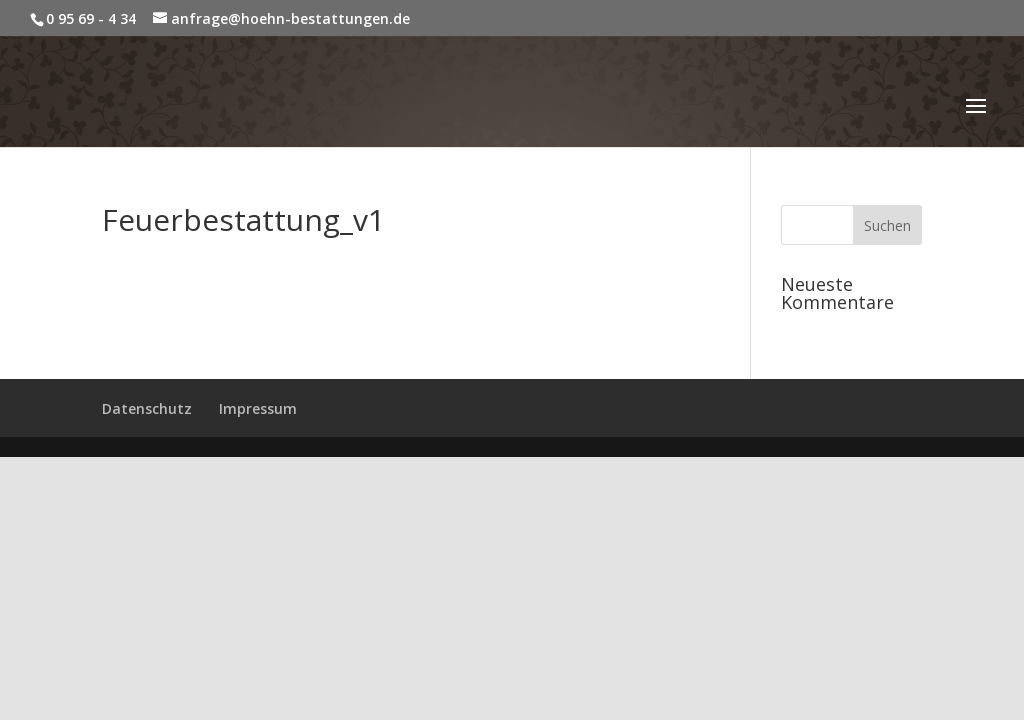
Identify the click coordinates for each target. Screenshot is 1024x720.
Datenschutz (147, 408)
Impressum (258, 408)
